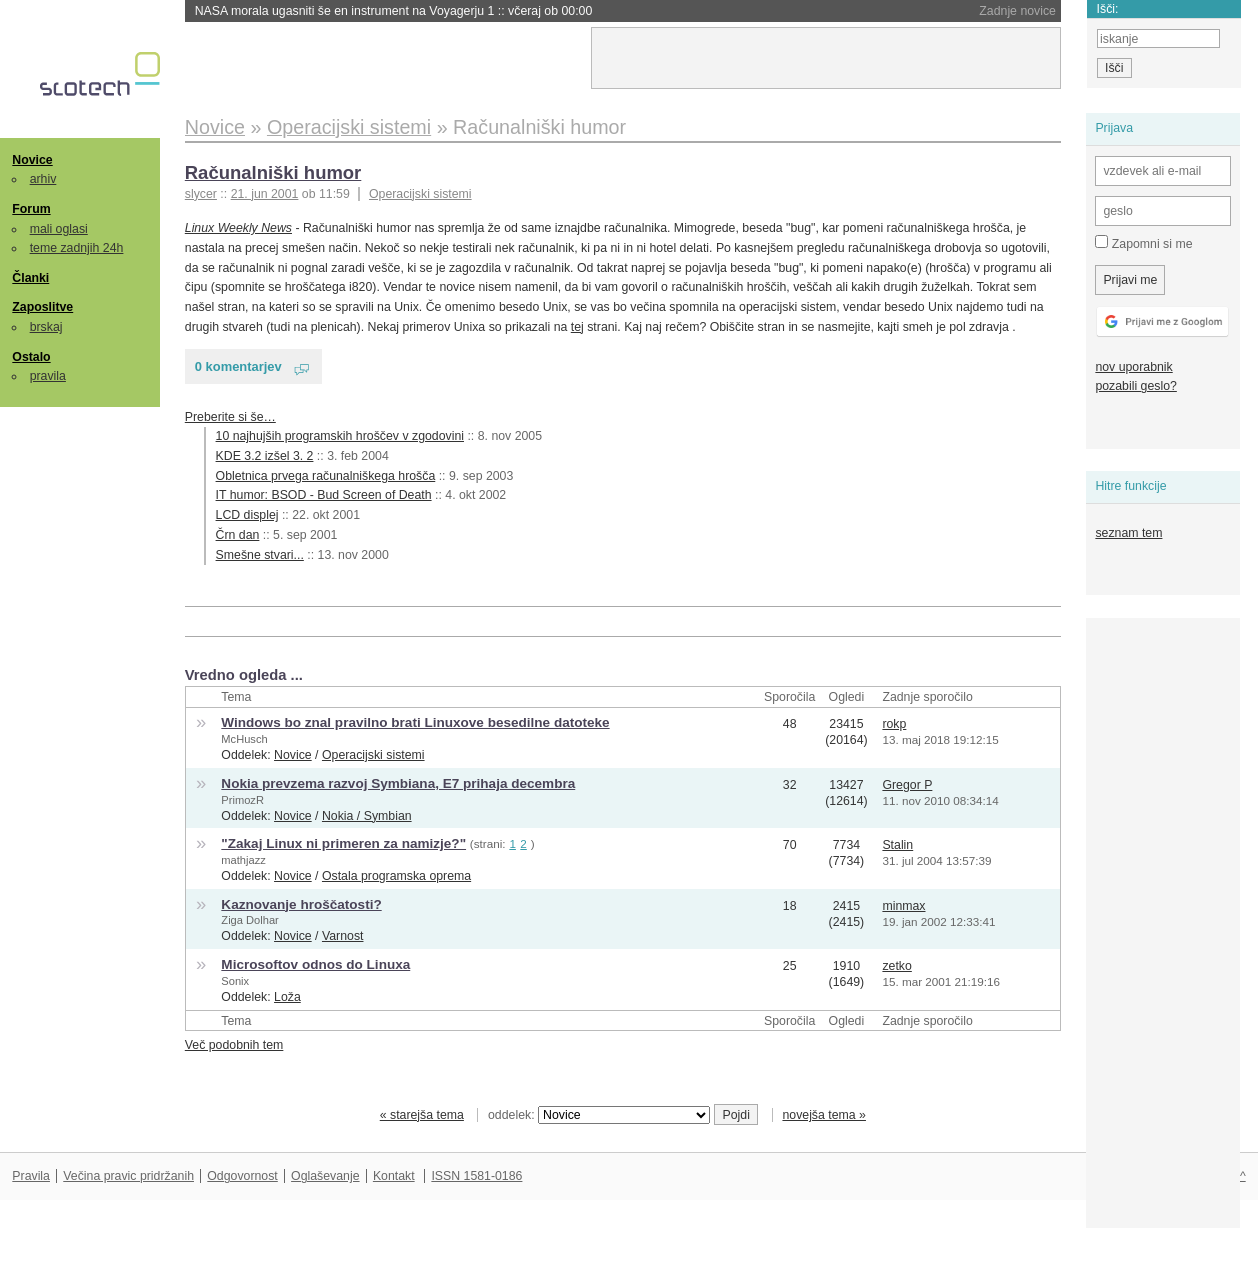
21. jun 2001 (265, 194)
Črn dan (238, 535)
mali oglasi (59, 229)
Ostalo (31, 357)
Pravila (31, 1176)
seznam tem (1128, 533)
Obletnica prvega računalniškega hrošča (326, 476)
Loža (287, 997)
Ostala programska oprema (396, 876)
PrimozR (242, 800)
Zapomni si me (1143, 243)
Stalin (897, 845)
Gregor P (907, 785)
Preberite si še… (230, 417)
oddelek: (599, 1115)
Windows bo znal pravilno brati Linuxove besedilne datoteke (415, 722)
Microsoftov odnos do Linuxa (315, 964)
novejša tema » (824, 1115)
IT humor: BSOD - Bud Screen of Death (324, 495)
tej (577, 327)
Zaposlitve (42, 307)
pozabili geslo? (1135, 386)
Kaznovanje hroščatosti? (301, 904)
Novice (32, 160)
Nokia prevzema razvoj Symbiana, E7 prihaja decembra (398, 783)
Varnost (343, 936)
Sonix (235, 981)
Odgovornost (242, 1176)
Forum (31, 209)
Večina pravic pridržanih (128, 1176)
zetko (896, 966)
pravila (48, 376)
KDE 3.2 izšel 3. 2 (265, 456)
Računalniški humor (273, 172)
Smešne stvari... (260, 555)
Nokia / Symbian (367, 816)
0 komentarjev (238, 366)
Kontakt (394, 1176)
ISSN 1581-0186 (476, 1176)
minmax (903, 906)
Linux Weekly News (238, 228)
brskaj (46, 327)
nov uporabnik (1133, 367)
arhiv (43, 179)
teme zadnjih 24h (77, 248)
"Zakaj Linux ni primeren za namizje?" (343, 843)
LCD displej (247, 515)
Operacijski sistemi (420, 194)
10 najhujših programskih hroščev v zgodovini (340, 436)
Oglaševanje (325, 1176)
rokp (894, 724)
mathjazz (243, 860)
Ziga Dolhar (249, 920)
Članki (30, 278)
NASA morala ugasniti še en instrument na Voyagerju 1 (394, 11)
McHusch (244, 739)
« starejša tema (422, 1115)
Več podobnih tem (234, 1045)
